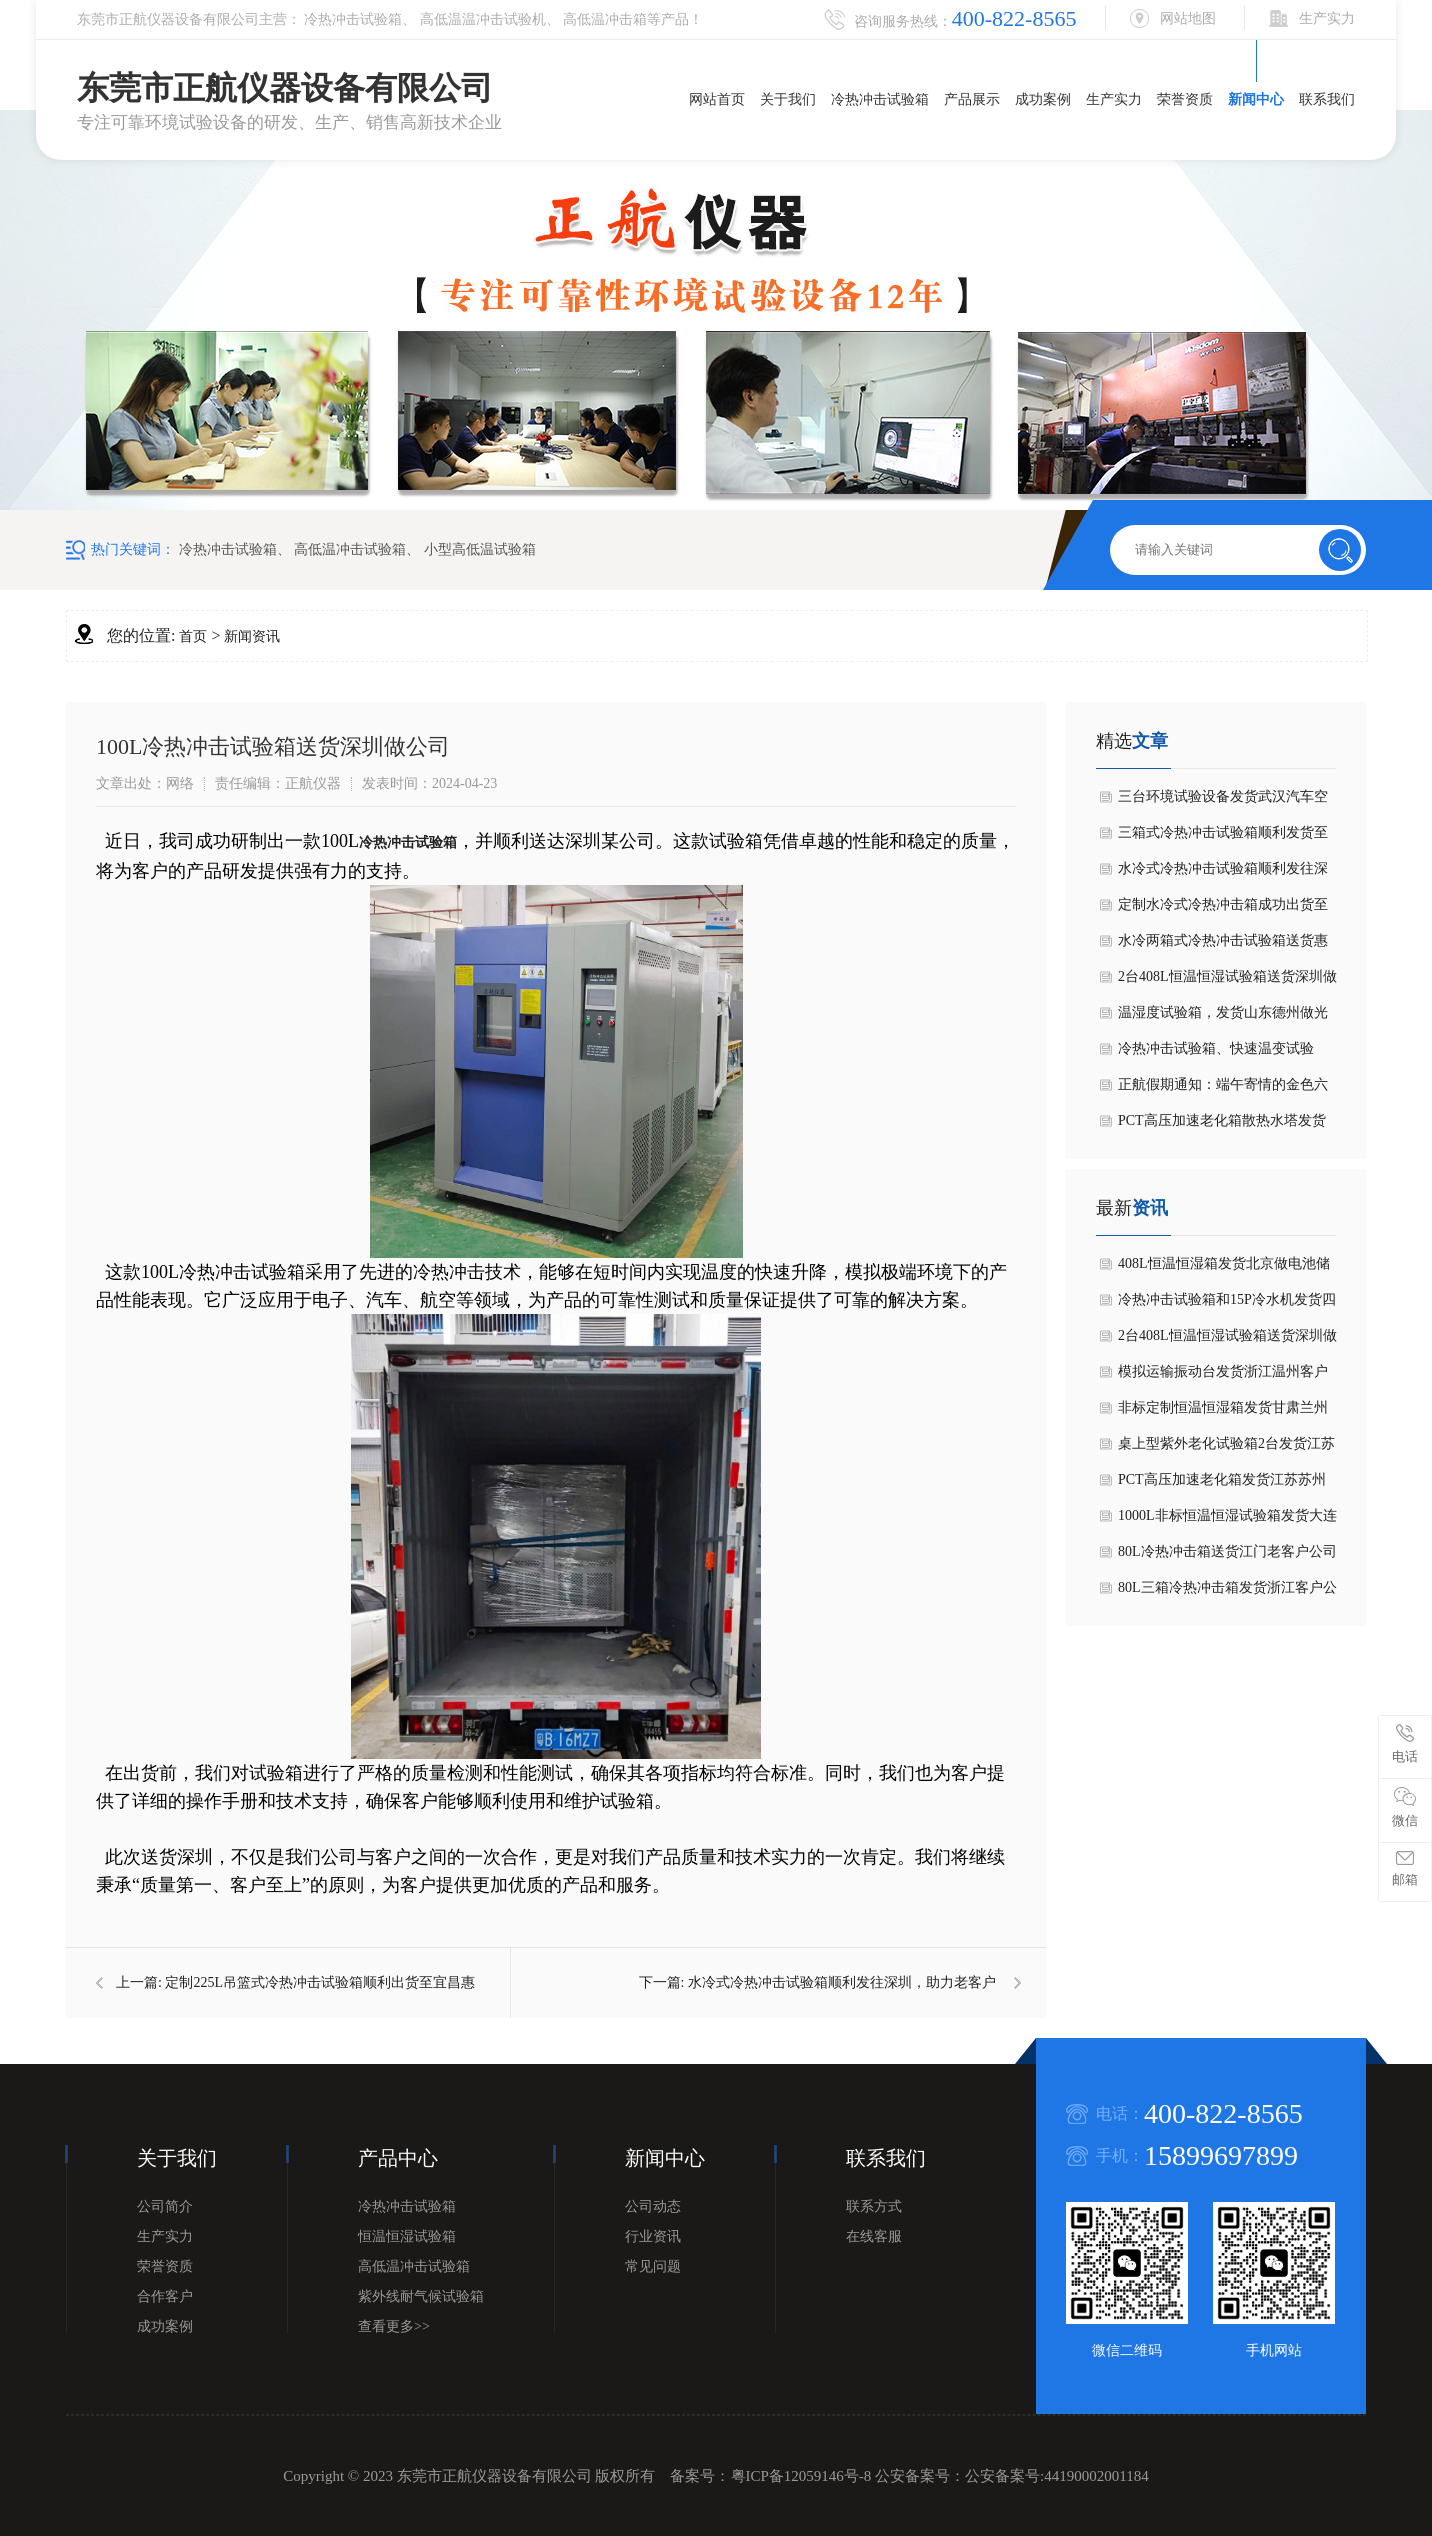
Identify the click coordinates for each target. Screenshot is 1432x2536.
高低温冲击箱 (605, 19)
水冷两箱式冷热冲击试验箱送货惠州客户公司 (1223, 946)
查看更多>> (394, 2326)
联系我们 (1327, 99)
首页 (193, 636)
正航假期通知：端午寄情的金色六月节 (1223, 1090)
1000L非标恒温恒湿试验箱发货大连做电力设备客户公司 (1227, 1521)
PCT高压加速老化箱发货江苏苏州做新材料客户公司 (1222, 1485)
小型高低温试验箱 (480, 549)
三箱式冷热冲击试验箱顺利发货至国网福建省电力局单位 (1223, 838)
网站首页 (717, 99)
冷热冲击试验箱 (353, 19)
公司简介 (165, 2206)
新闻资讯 (252, 636)
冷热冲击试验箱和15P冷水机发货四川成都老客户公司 (1227, 1305)
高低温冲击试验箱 (350, 549)
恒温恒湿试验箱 (407, 2236)
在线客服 (874, 2236)
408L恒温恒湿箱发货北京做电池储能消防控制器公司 (1224, 1269)
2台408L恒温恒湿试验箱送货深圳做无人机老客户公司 (1227, 982)
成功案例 (1043, 99)
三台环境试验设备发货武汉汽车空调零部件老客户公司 (1223, 802)
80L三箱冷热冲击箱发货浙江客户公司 (1227, 1593)
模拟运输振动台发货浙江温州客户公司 (1223, 1377)
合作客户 (165, 2296)
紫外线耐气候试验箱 (421, 2296)
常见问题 (653, 2266)
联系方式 (874, 2206)
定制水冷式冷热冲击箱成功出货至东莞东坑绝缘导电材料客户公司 (1223, 910)
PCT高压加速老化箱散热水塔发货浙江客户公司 (1222, 1126)
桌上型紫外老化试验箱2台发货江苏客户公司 (1226, 1449)
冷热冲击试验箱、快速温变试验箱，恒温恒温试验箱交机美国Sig (1218, 1054)
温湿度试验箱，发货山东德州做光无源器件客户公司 (1223, 1018)
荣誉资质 (1185, 99)
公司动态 (653, 2206)
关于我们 (788, 99)
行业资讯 (653, 2236)
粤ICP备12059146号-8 (801, 2476)
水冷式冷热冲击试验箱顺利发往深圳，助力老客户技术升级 (1223, 874)
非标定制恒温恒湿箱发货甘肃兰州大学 (1223, 1413)
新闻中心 (1256, 99)
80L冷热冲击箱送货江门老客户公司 (1227, 1551)
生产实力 (1114, 99)
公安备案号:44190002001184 (1057, 2476)
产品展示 (972, 99)
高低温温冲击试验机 (483, 19)
